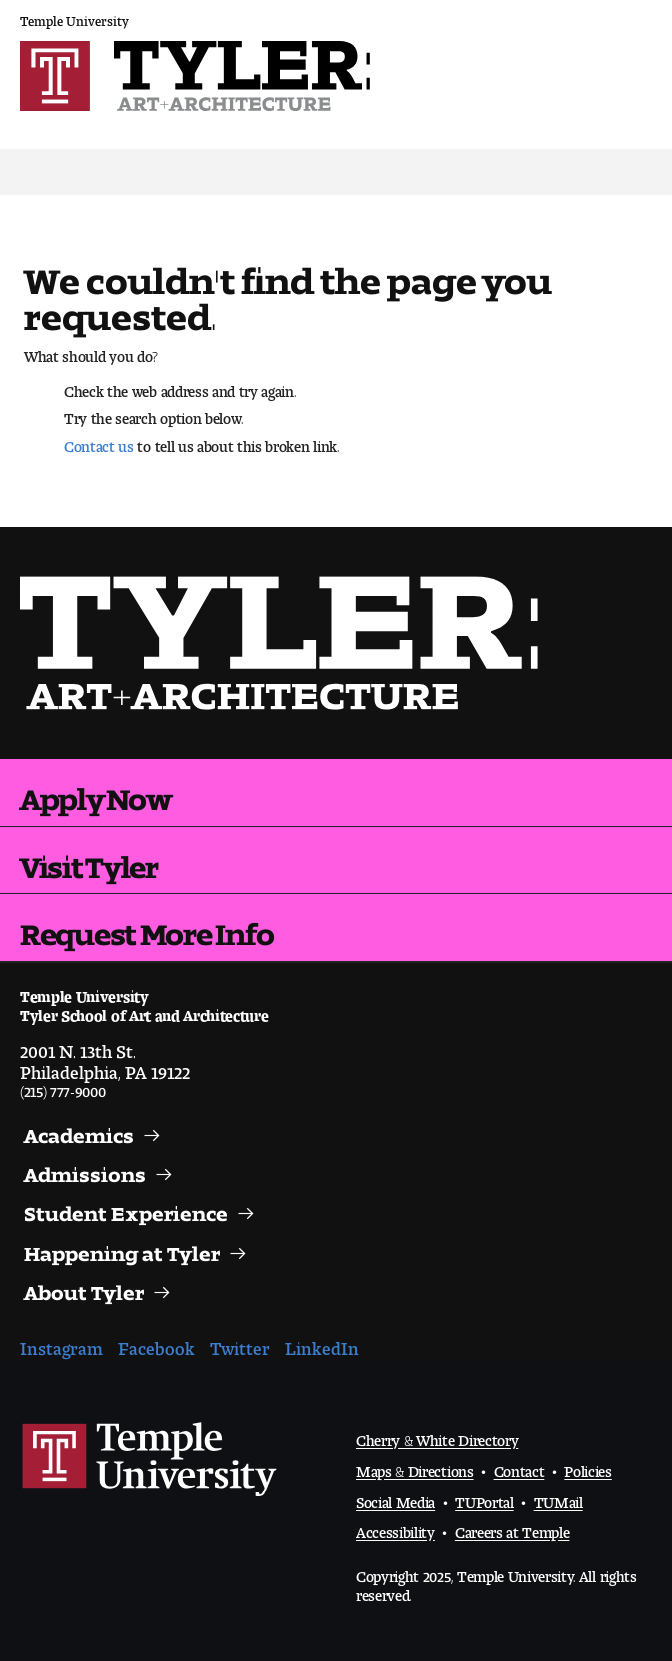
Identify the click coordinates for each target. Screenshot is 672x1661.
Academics (79, 1131)
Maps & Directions (415, 1467)
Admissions (85, 1170)
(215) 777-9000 (63, 1087)
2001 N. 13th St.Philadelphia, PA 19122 (105, 1057)
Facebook (156, 1343)
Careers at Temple (512, 1528)
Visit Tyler (89, 860)
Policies (587, 1467)
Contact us (99, 441)
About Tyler (84, 1288)
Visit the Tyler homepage (287, 643)
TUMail (558, 1498)
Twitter (240, 1343)
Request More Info (146, 927)
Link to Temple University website (150, 1460)
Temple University (74, 17)
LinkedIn (322, 1343)
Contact (519, 1467)
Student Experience (126, 1209)
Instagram (61, 1343)
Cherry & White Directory (437, 1436)
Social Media (395, 1498)
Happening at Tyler (122, 1249)
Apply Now (95, 792)
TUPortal (484, 1498)
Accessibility (395, 1528)
